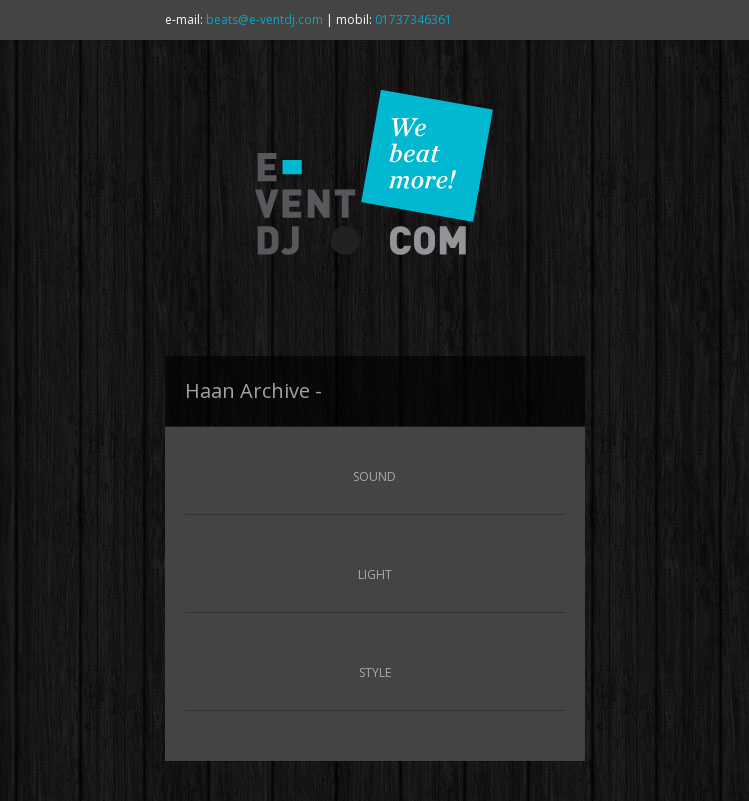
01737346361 (413, 19)
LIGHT (375, 574)
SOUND (374, 476)
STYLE (375, 672)
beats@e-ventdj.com (264, 19)
